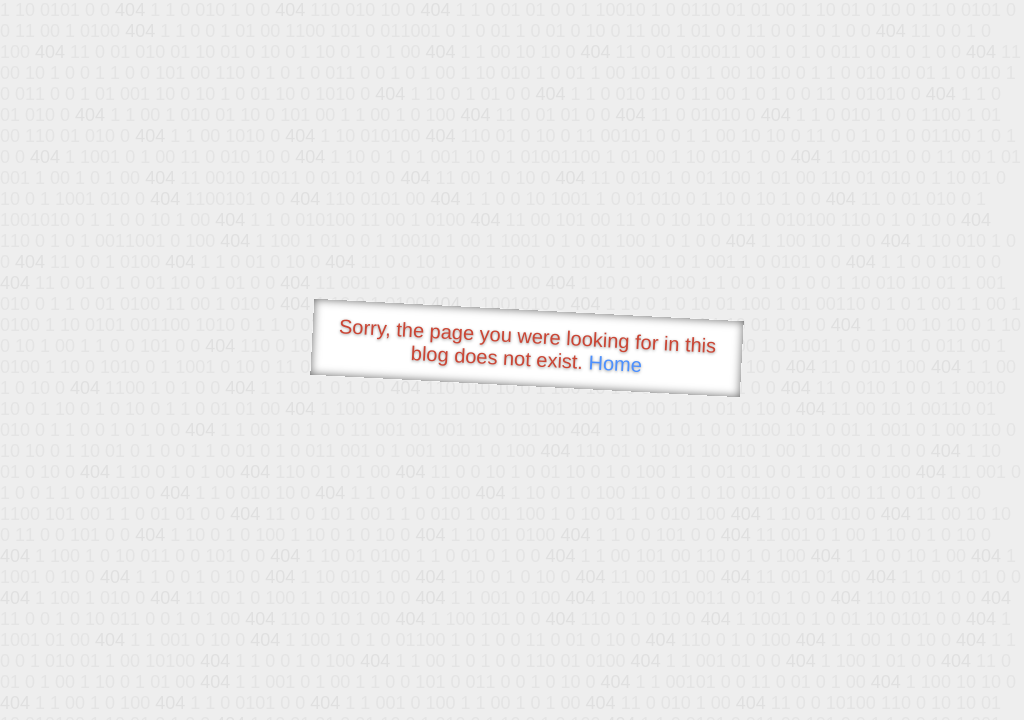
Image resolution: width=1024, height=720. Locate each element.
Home (615, 363)
